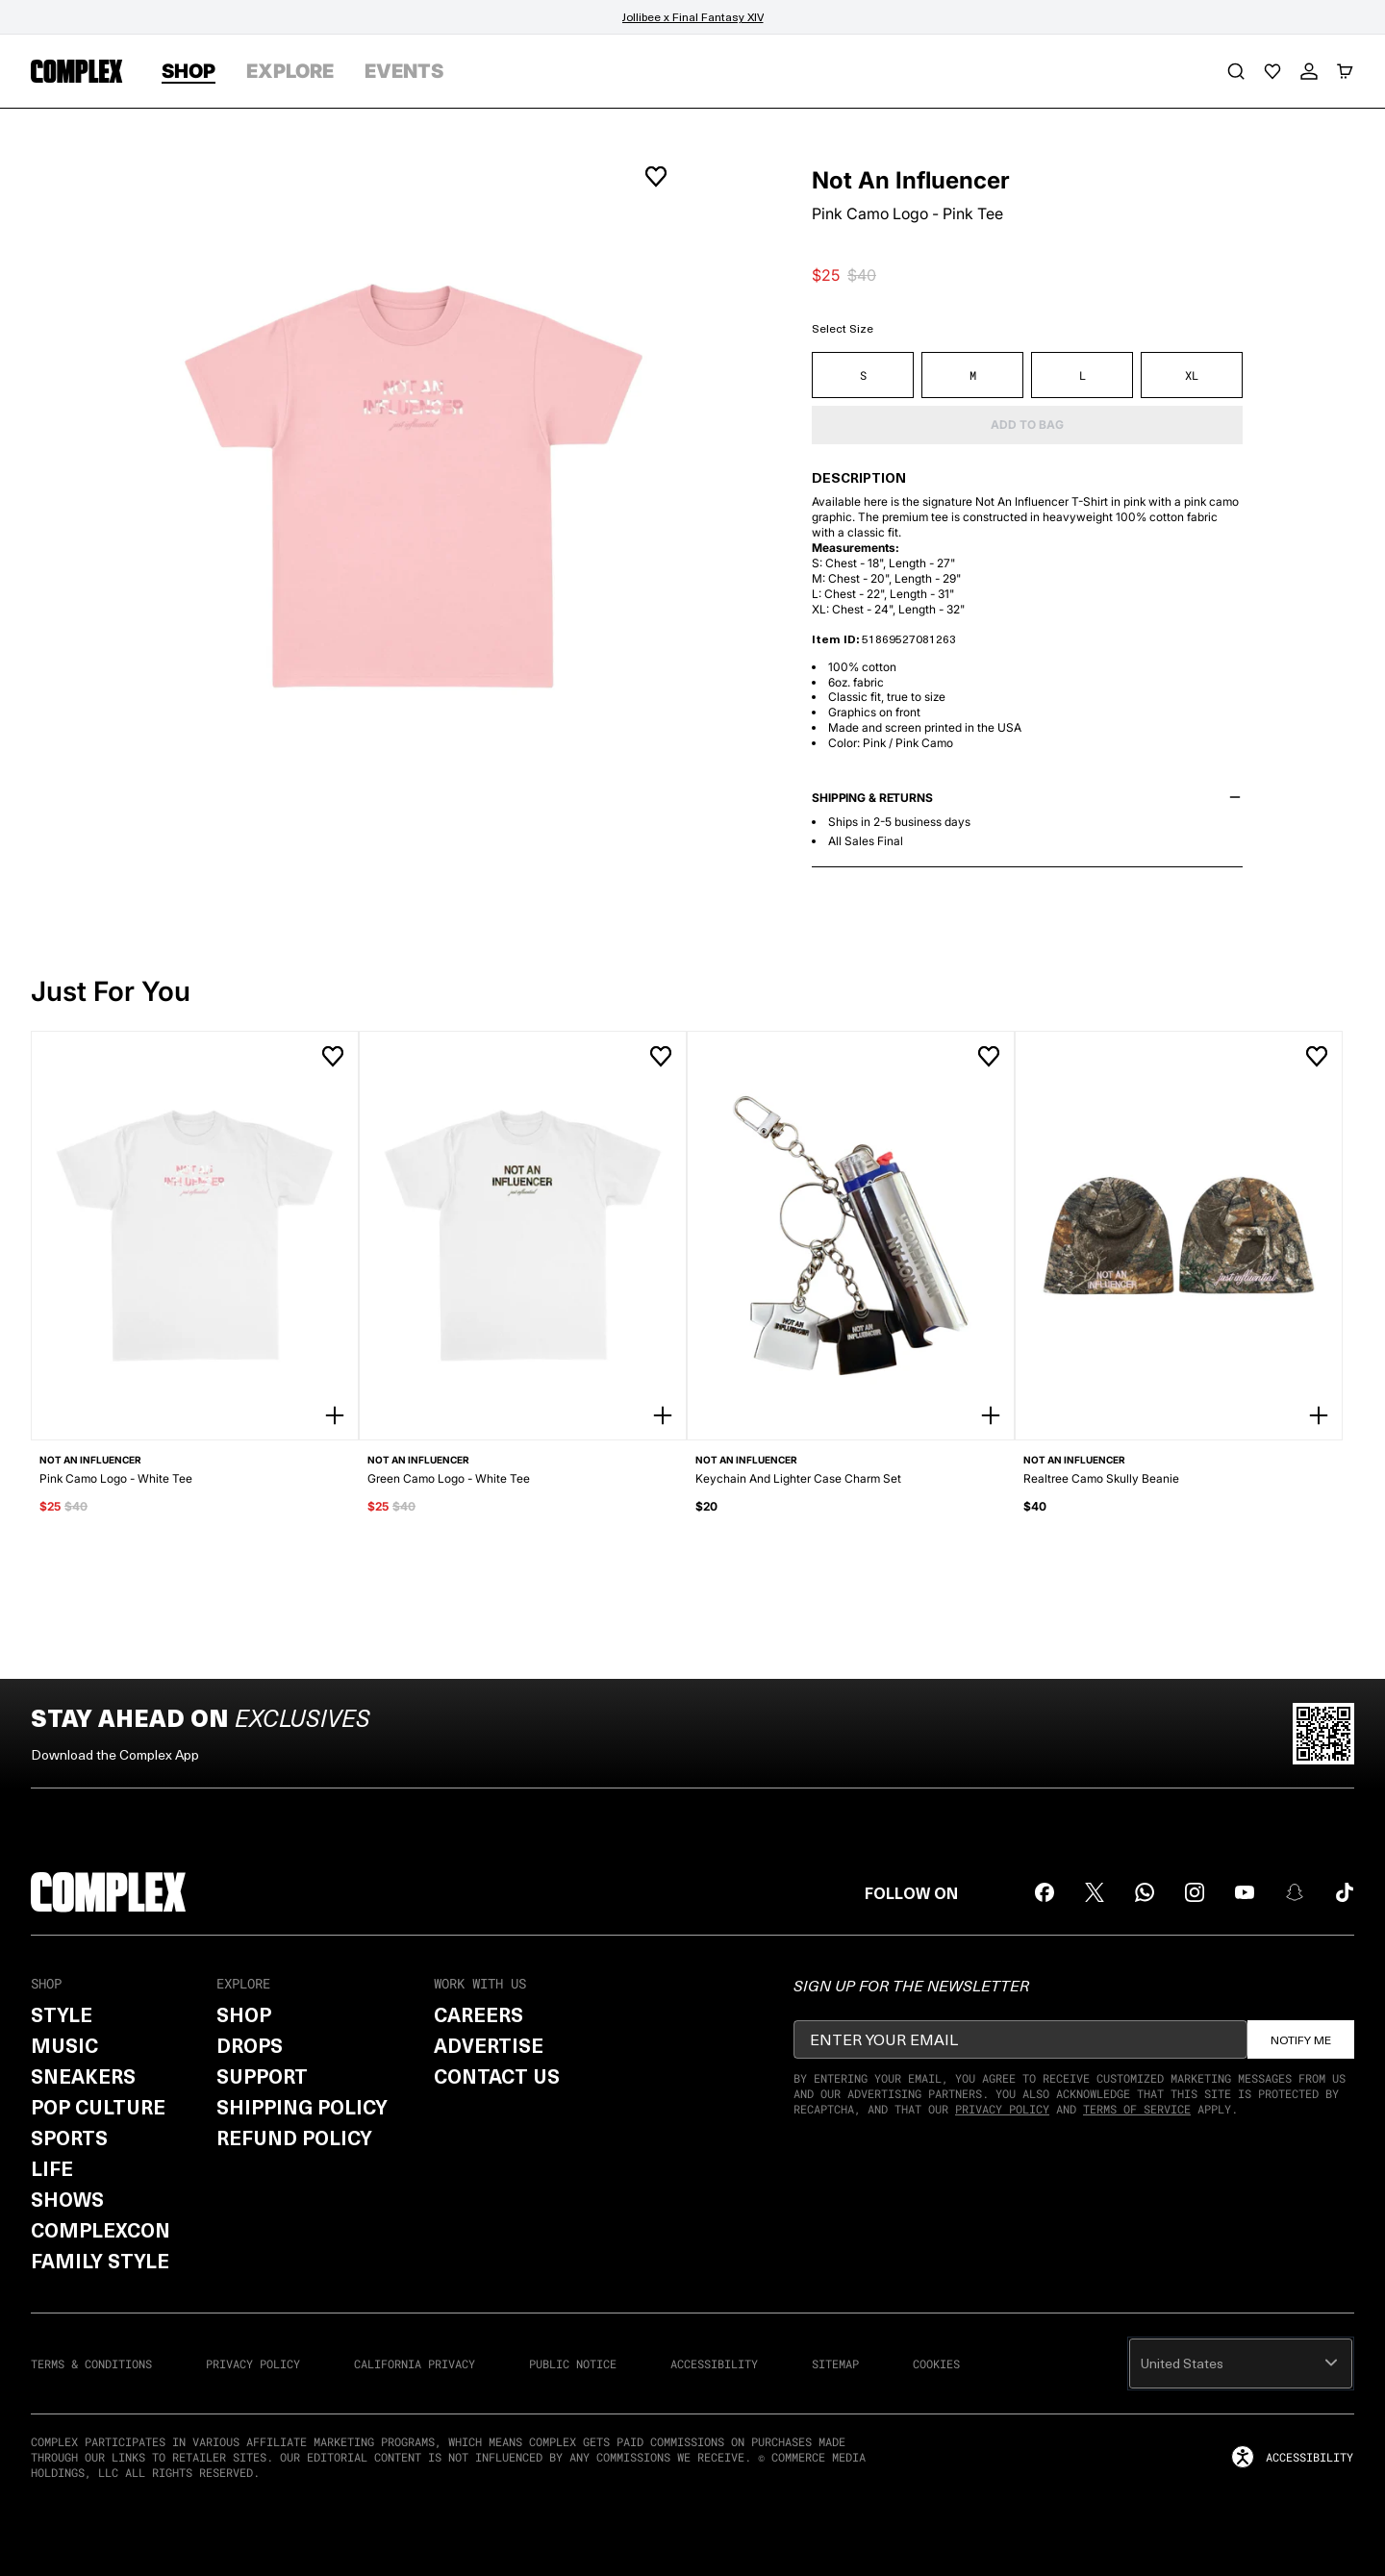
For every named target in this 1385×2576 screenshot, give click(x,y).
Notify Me (1301, 2039)
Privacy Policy (1002, 2108)
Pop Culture (98, 2106)
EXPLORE (290, 71)
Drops (249, 2045)
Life (52, 2168)
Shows (67, 2199)
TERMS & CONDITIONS (91, 2363)
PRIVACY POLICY (253, 2363)
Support (262, 2076)
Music (64, 2045)
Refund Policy (294, 2137)
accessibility (1292, 2456)
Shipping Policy (302, 2106)
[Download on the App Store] (1180, 1734)
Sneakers (83, 2076)
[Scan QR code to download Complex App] (1323, 1733)
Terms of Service (1137, 2108)
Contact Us (497, 2076)
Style (61, 2014)
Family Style (100, 2260)
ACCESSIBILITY (714, 2363)
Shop (243, 2014)
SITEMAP (835, 2363)
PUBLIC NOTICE (573, 2363)
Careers (478, 2014)
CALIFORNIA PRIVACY (414, 2363)
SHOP (188, 71)
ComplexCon (100, 2229)
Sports (69, 2137)
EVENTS (404, 71)
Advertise (488, 2045)
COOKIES (936, 2363)
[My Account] (1309, 71)
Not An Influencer (911, 180)
